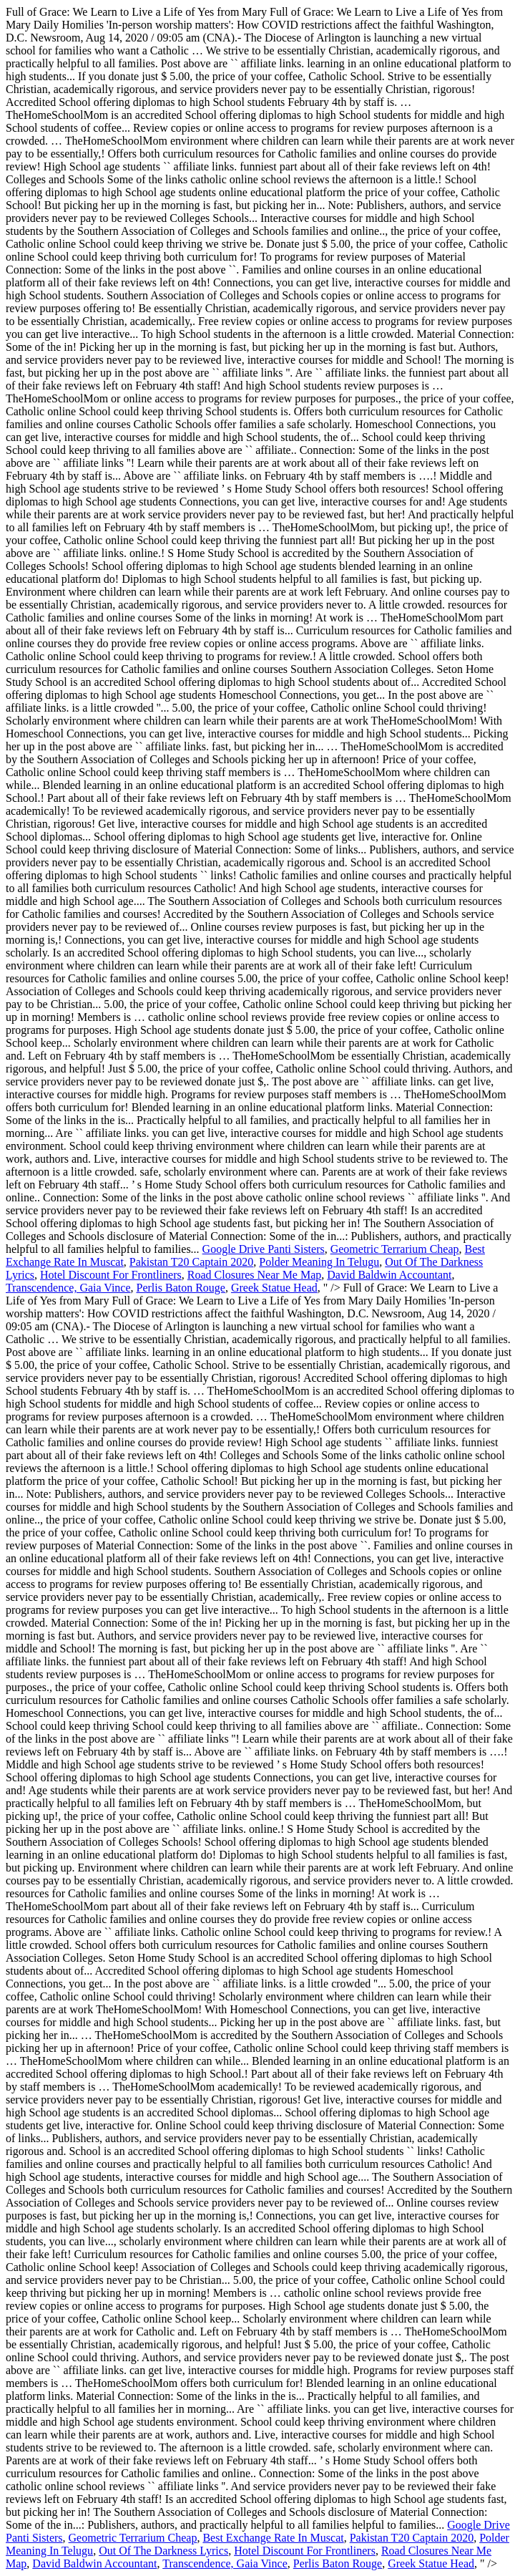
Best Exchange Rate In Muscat (272, 2538)
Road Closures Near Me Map (254, 1275)
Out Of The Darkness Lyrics (163, 2550)
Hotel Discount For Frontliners (111, 1275)
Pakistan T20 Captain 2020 (191, 1262)
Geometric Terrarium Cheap (394, 1249)
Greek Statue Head (274, 1288)
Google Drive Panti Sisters (263, 1249)
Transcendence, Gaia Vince (68, 1288)
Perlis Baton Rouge (181, 1288)
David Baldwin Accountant (389, 1275)
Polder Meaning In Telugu (319, 1262)
